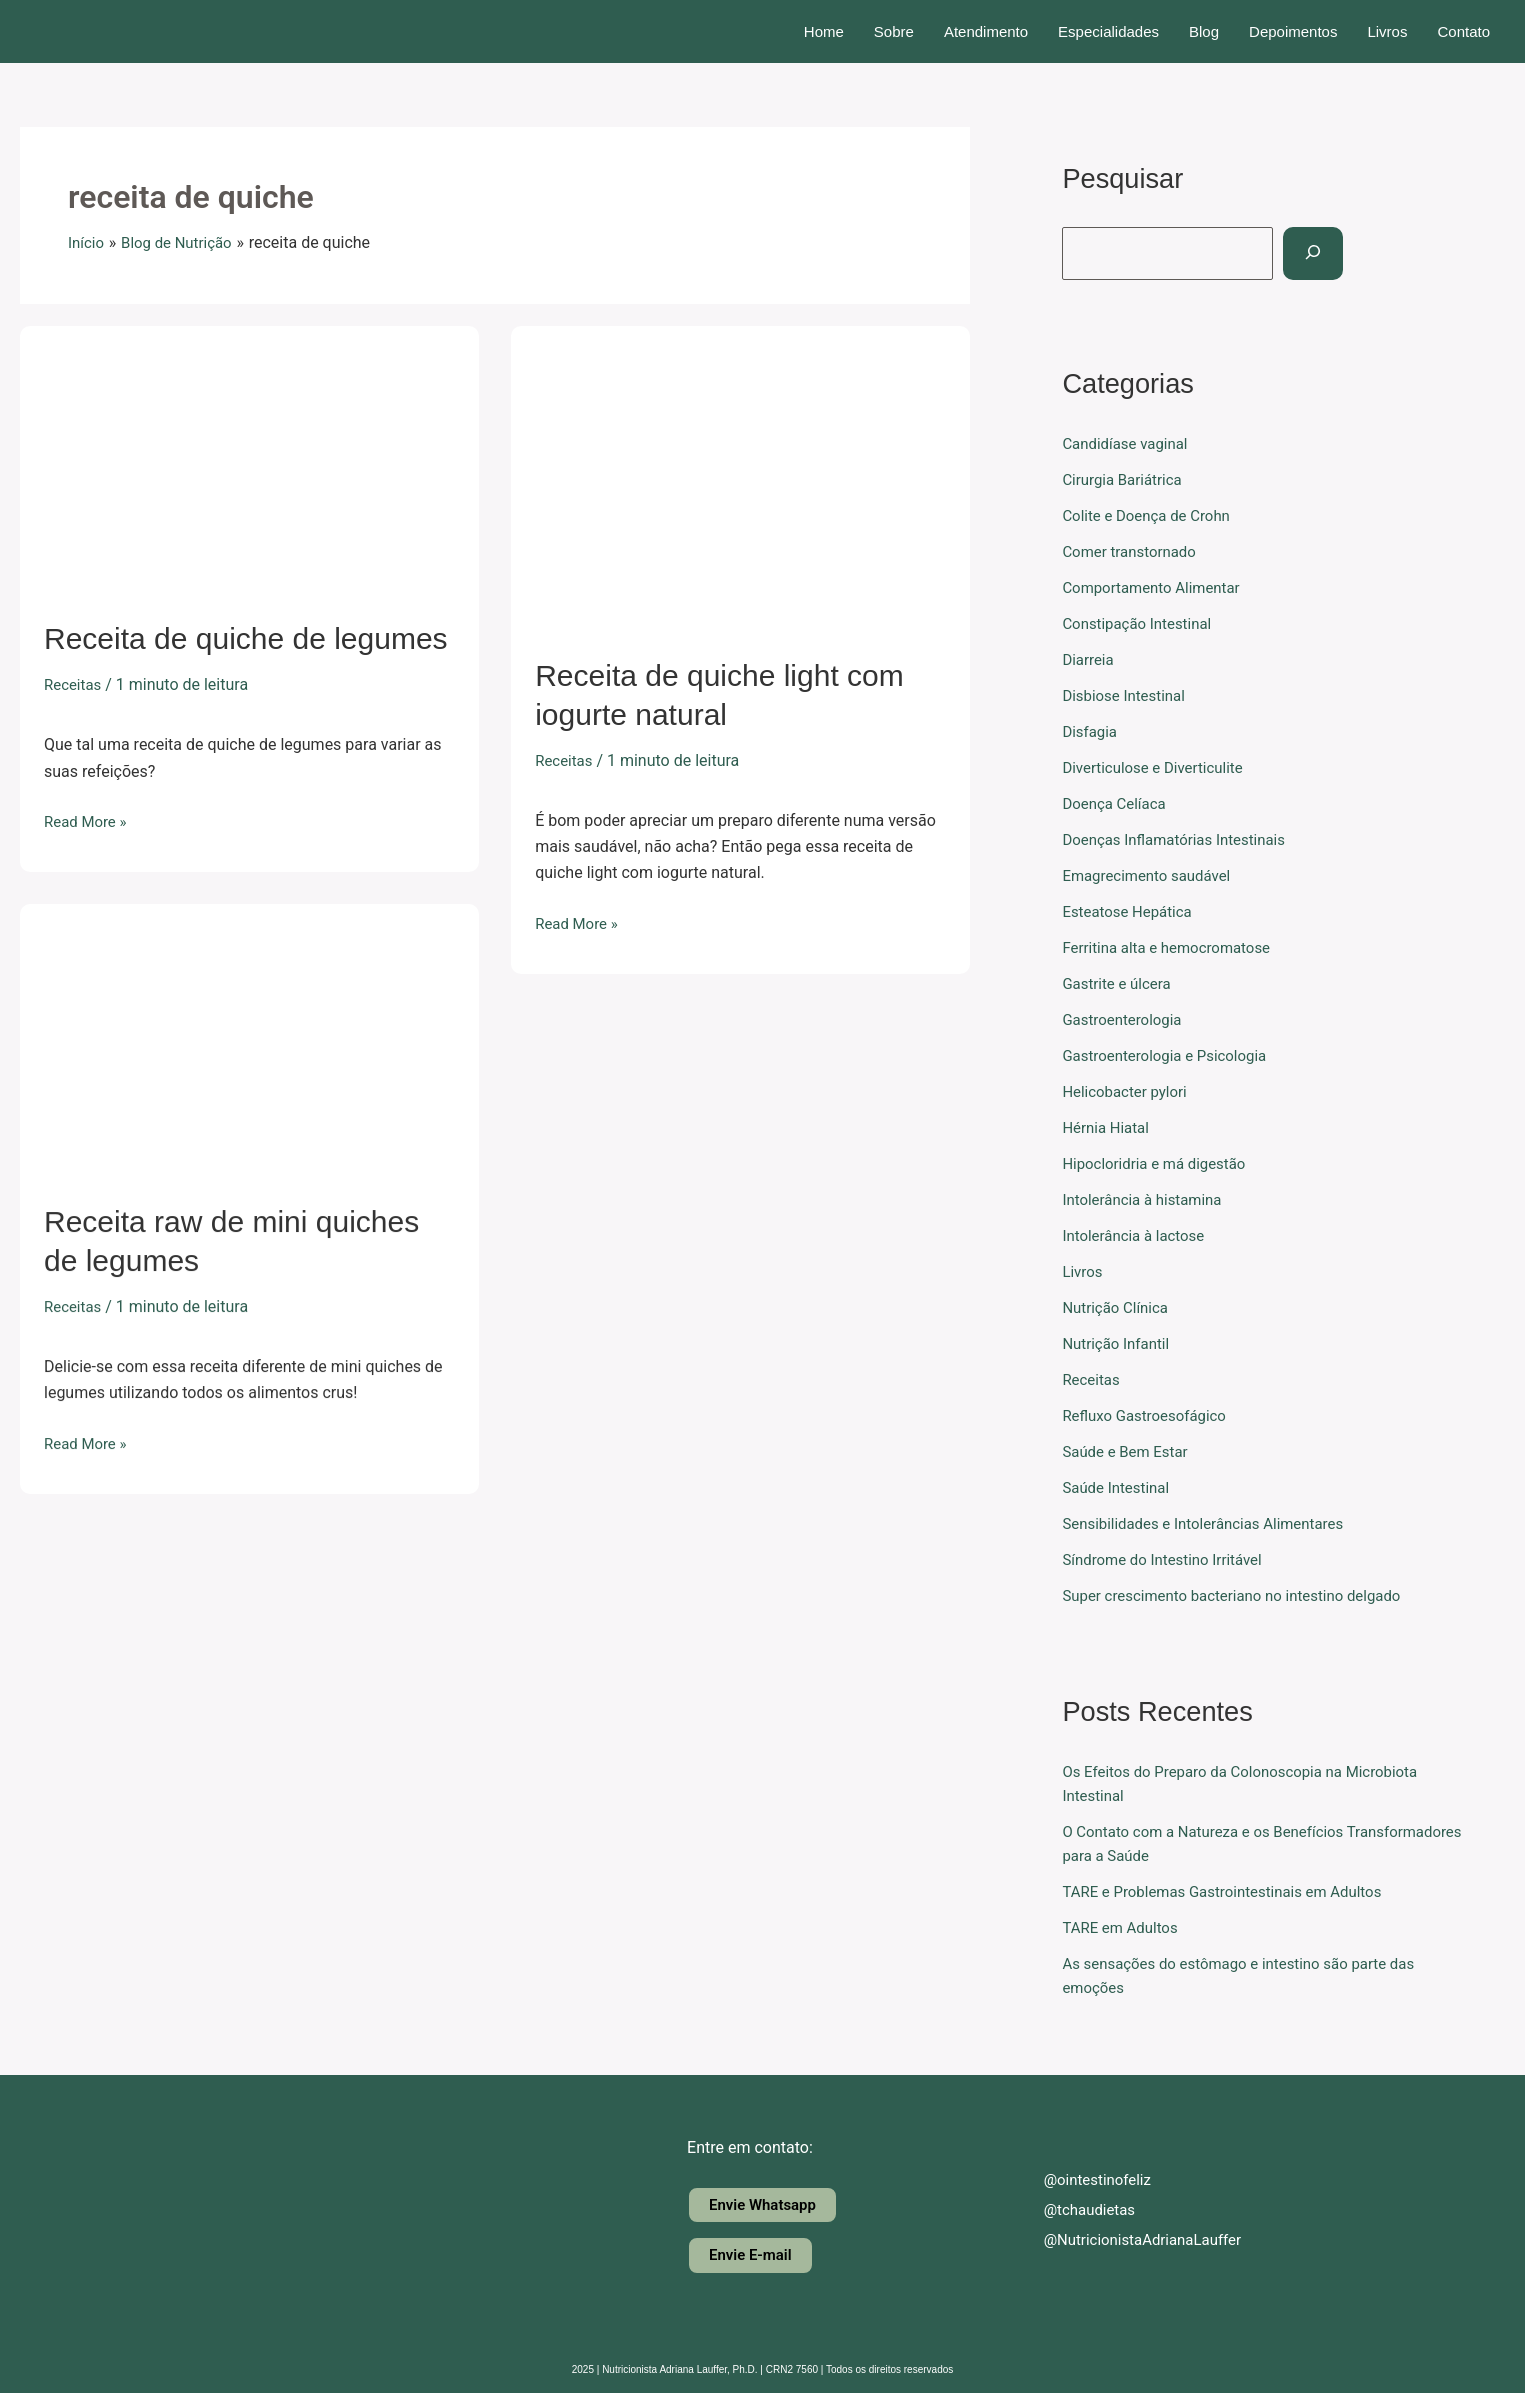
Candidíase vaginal (1129, 443)
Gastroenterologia (1126, 1019)
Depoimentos (1293, 31)
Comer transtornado (1133, 551)
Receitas (74, 684)
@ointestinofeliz (1084, 2178)
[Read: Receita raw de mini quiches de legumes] (249, 1039)
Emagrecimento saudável (1152, 875)
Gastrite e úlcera (1120, 983)
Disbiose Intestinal (1127, 695)
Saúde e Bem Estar (1129, 1451)
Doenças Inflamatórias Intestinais (1181, 839)
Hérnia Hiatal (1108, 1127)
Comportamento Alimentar (1157, 587)
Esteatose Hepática (1131, 911)
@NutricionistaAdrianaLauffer (1132, 2238)
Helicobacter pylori (1128, 1091)
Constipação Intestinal (1141, 623)
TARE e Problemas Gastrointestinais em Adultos (1233, 1891)
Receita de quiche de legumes (246, 638)
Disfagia (1091, 731)
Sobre (894, 31)
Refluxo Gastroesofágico (1149, 1415)
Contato (1463, 31)
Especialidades (1108, 31)
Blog (1204, 31)
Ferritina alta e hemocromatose (1173, 947)
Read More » (88, 820)
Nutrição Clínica (1118, 1307)
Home (824, 31)
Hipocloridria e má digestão (1160, 1163)
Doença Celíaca (1117, 803)
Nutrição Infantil (1119, 1343)
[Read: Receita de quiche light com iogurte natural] (740, 477)
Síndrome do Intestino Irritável (1168, 1559)
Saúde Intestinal (1119, 1487)
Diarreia (1089, 659)
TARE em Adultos (1123, 1927)
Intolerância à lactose (1138, 1235)
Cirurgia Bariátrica (1126, 479)
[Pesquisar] (1327, 253)
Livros (1387, 31)
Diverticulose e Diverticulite (1158, 767)
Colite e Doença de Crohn (1151, 515)
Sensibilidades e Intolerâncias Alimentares (1212, 1523)
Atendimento (986, 31)
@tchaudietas (1076, 2208)
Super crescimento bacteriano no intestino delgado (1243, 1595)
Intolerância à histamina (1147, 1199)
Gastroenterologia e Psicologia (1171, 1055)
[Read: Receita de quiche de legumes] (249, 459)
